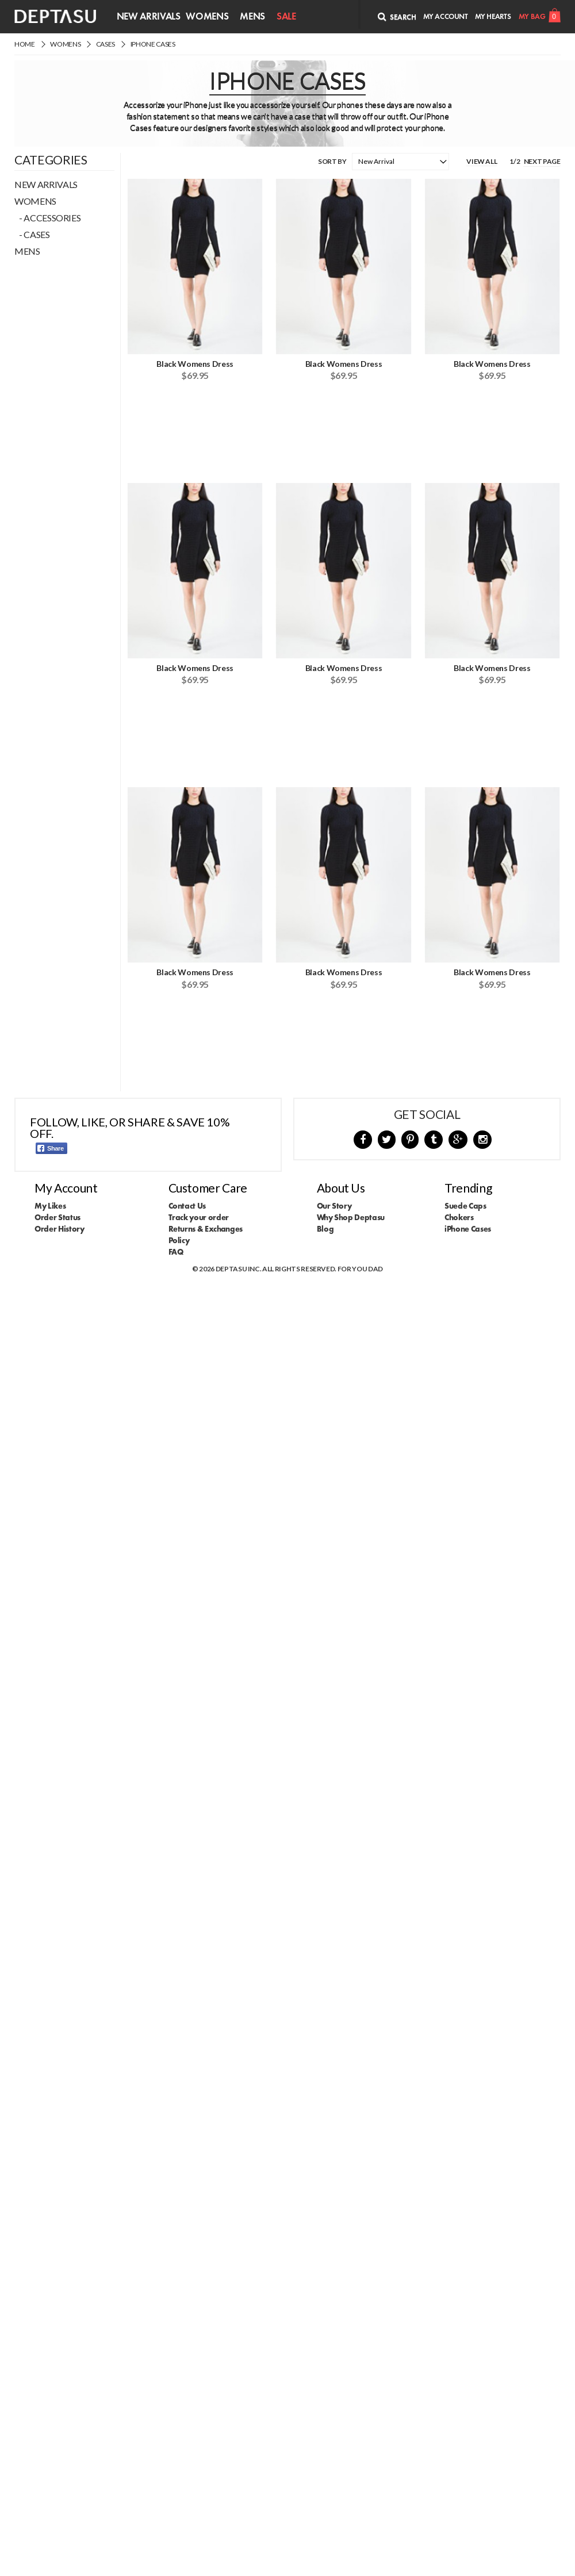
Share (50, 1148)
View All (481, 161)
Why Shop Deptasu (351, 1217)
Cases (105, 44)
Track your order (198, 1217)
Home (24, 44)
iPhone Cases (153, 44)
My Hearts (493, 16)
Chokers (459, 1217)
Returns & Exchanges (205, 1229)
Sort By (332, 161)
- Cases (32, 234)
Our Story (334, 1206)
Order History (59, 1229)
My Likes (50, 1206)
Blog (325, 1229)
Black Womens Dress (194, 364)
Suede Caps (465, 1206)
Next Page (542, 161)
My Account (445, 16)
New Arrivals (149, 16)
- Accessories (47, 217)
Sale (286, 16)
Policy (179, 1240)
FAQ (175, 1252)
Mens (252, 16)
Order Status (57, 1217)
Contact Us (187, 1206)
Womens (207, 16)
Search (397, 17)
